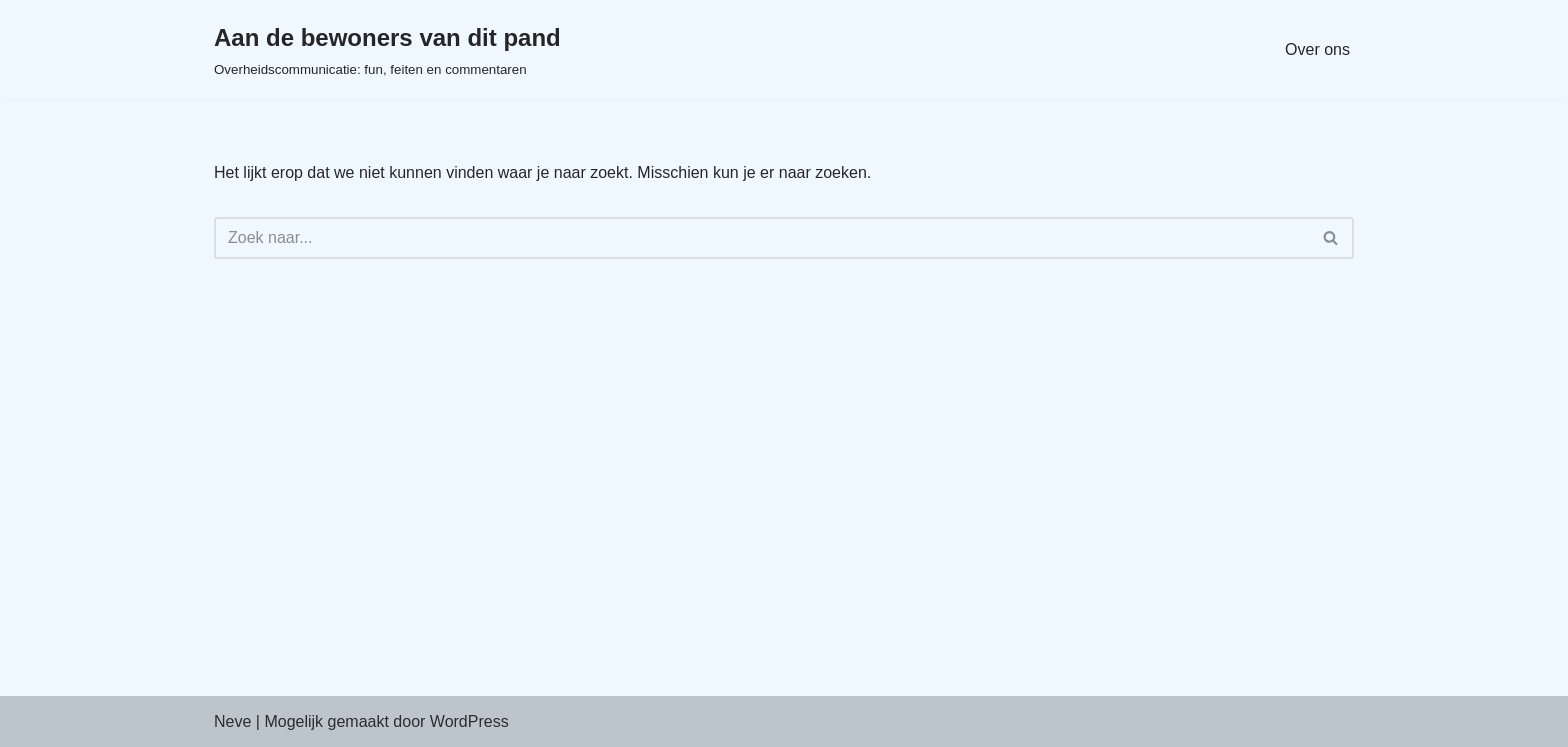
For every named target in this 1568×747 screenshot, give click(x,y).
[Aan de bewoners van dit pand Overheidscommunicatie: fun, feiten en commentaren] (387, 49)
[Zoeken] (761, 238)
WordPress (469, 721)
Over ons (1317, 49)
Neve (232, 721)
